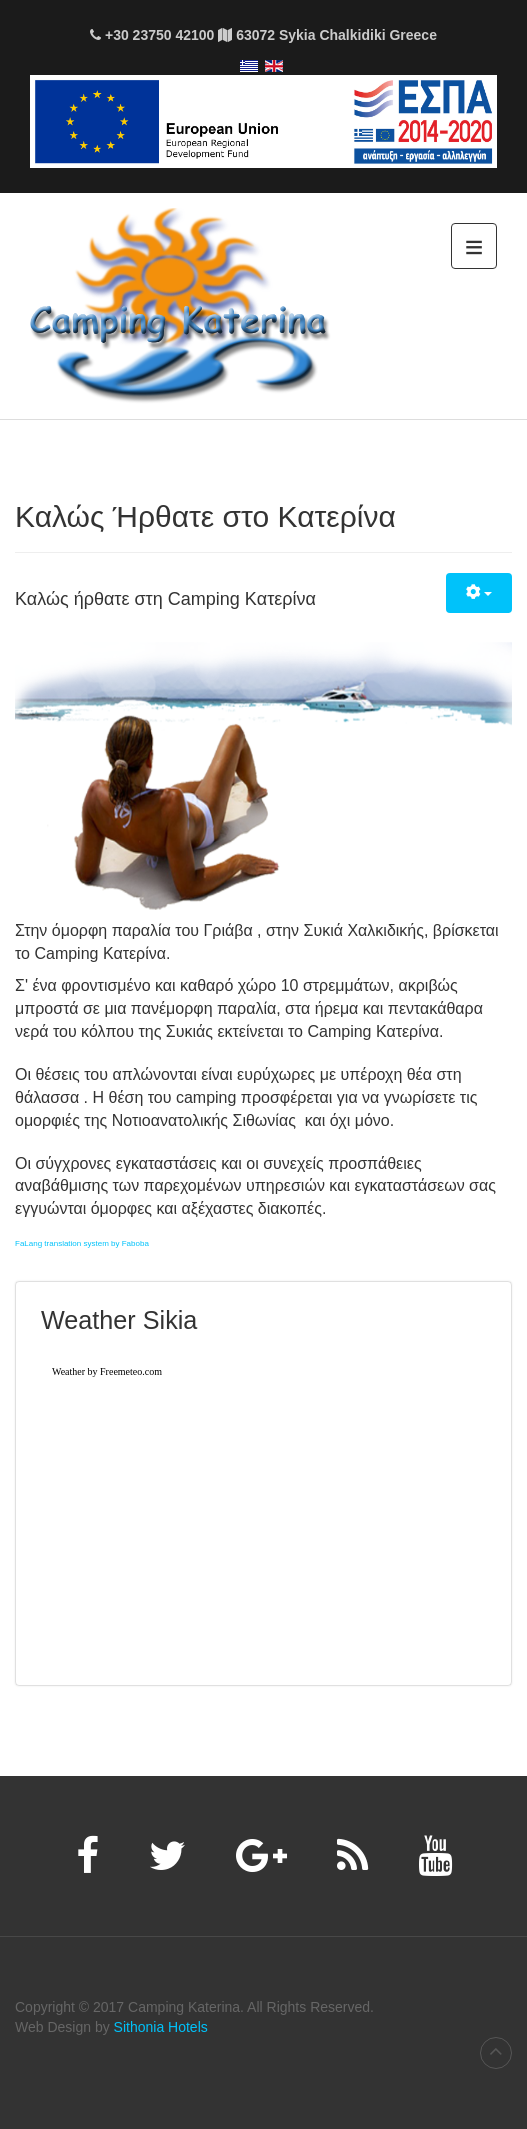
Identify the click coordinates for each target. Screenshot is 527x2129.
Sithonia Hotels (161, 2027)
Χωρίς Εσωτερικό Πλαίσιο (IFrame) (263, 1505)
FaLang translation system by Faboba (82, 1243)
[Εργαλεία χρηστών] (479, 593)
